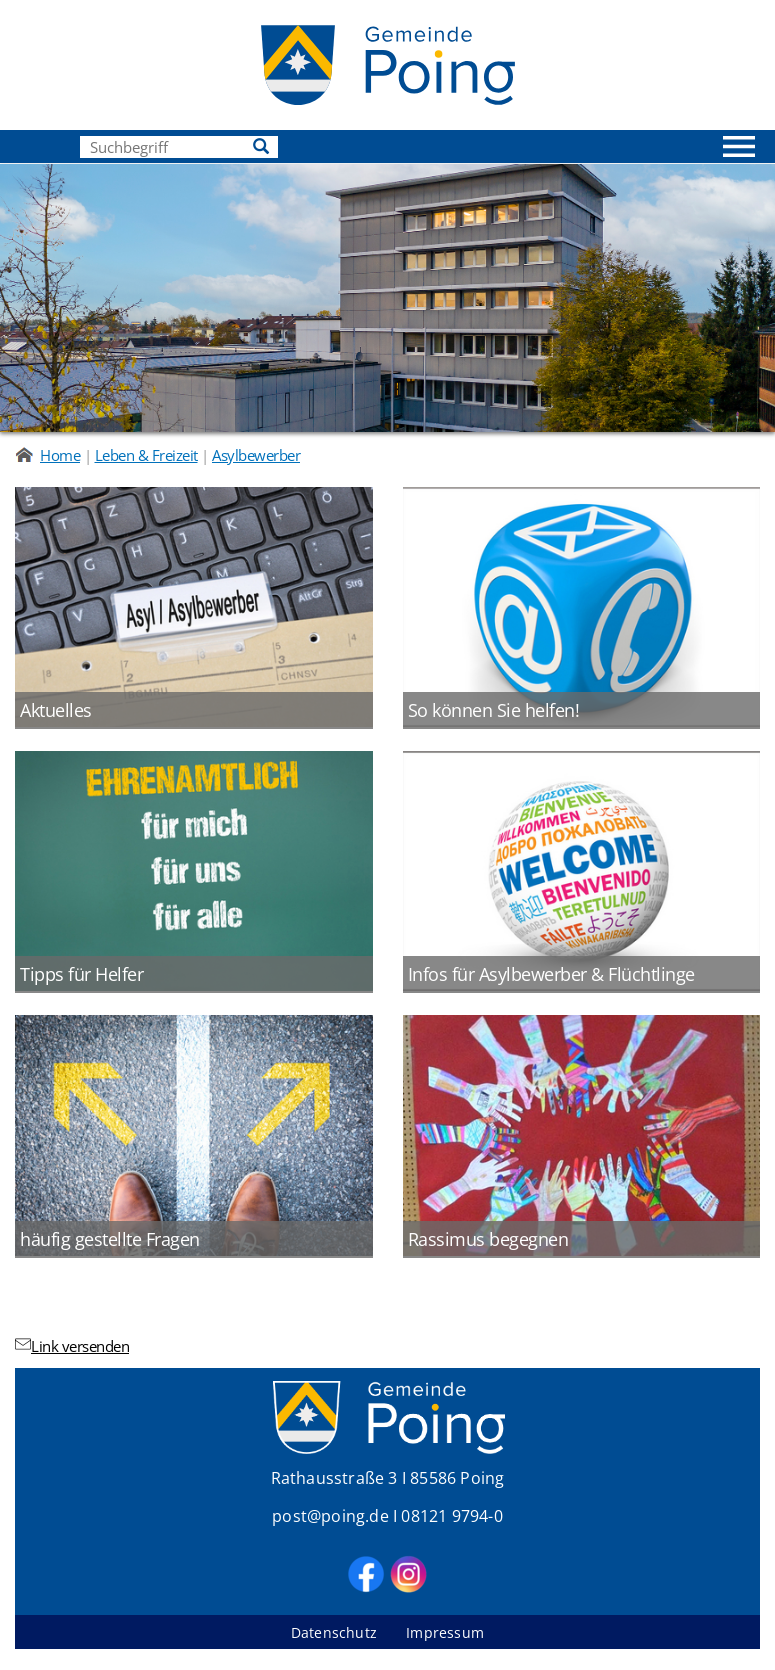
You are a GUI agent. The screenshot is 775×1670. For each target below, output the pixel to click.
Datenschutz (336, 1632)
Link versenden (72, 1346)
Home (60, 455)
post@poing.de (330, 1516)
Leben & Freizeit (146, 455)
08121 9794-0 (451, 1516)
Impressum (445, 1632)
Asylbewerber (256, 455)
